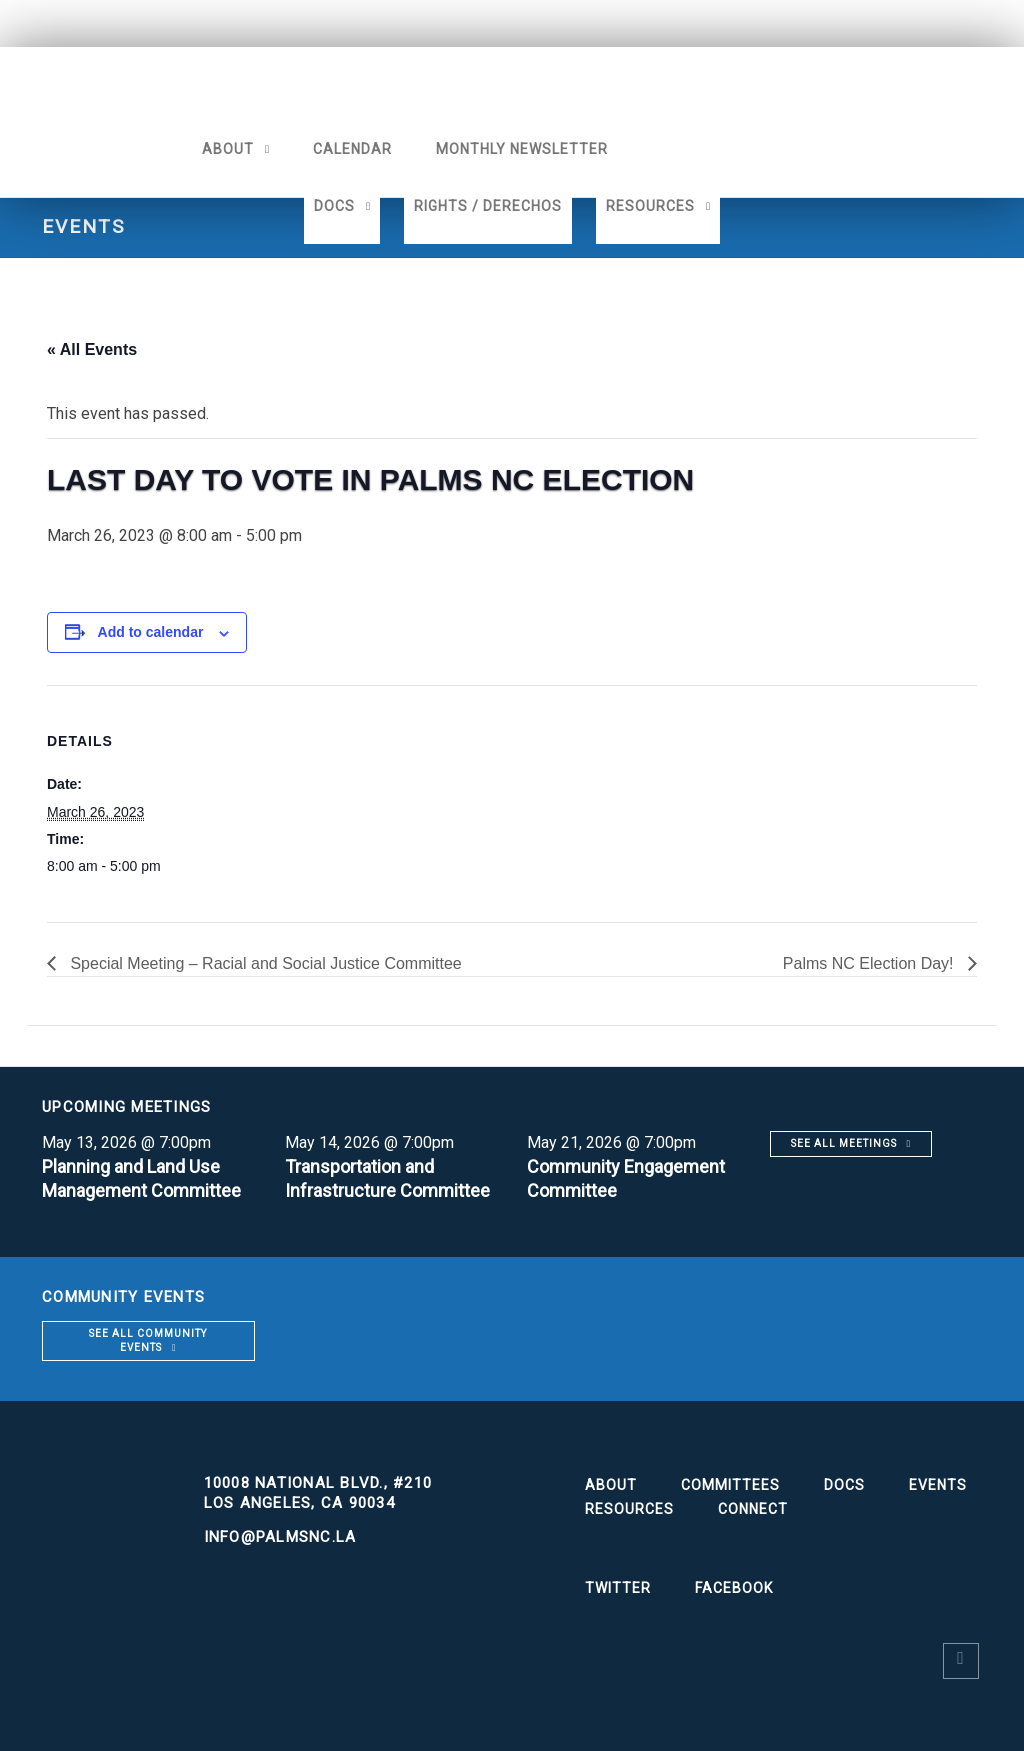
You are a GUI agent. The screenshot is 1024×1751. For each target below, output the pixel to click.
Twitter (618, 1588)
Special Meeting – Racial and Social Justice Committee (264, 963)
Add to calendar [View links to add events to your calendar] (151, 632)
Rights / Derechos (488, 206)
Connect (753, 1509)
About (228, 149)
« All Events (92, 349)
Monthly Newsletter (522, 149)
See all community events (148, 1340)
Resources (650, 206)
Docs (334, 206)
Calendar (352, 149)
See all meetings (844, 1143)
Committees (730, 1485)
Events (938, 1485)
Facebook (734, 1588)
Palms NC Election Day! (870, 963)
